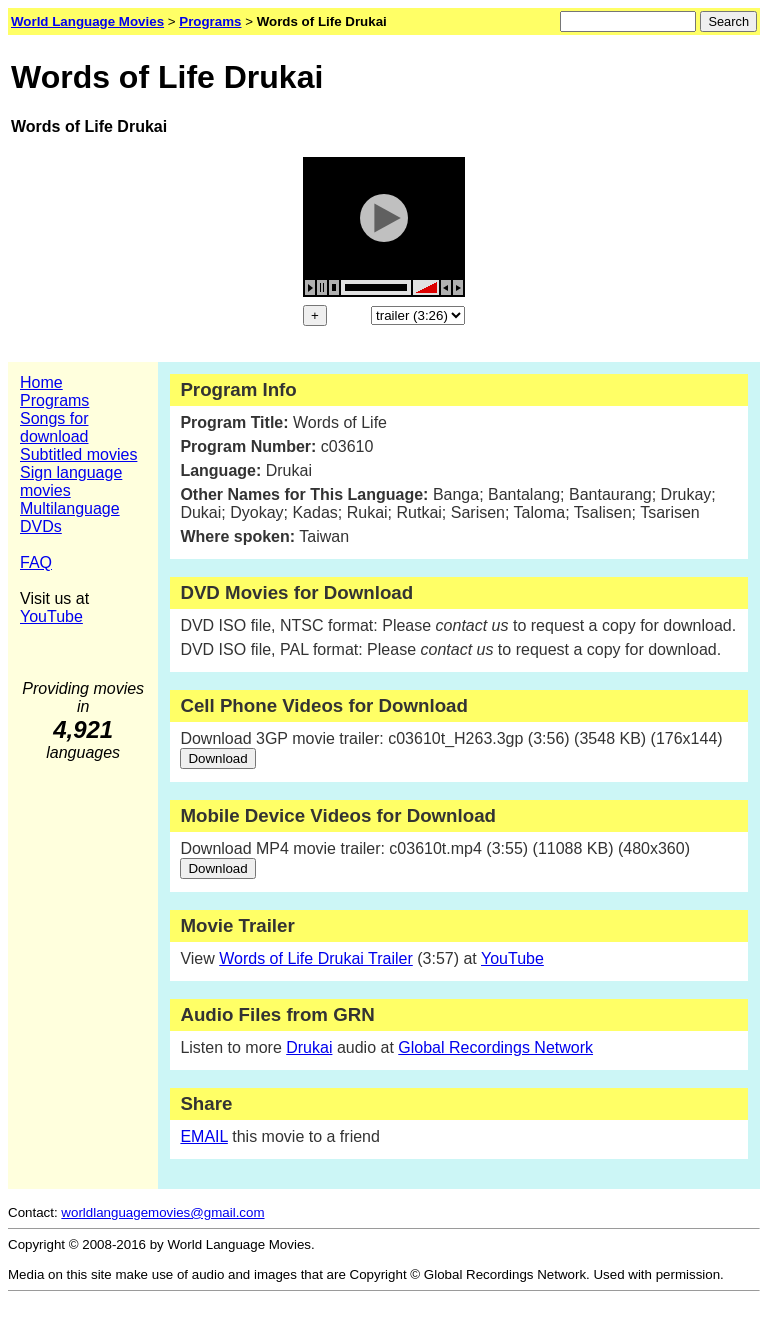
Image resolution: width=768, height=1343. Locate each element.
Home (41, 382)
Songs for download (54, 427)
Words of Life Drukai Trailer (316, 958)
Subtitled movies (78, 454)
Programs (54, 400)
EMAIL (203, 1136)
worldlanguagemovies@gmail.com (162, 1212)
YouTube (51, 616)
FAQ (36, 562)
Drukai (309, 1047)
